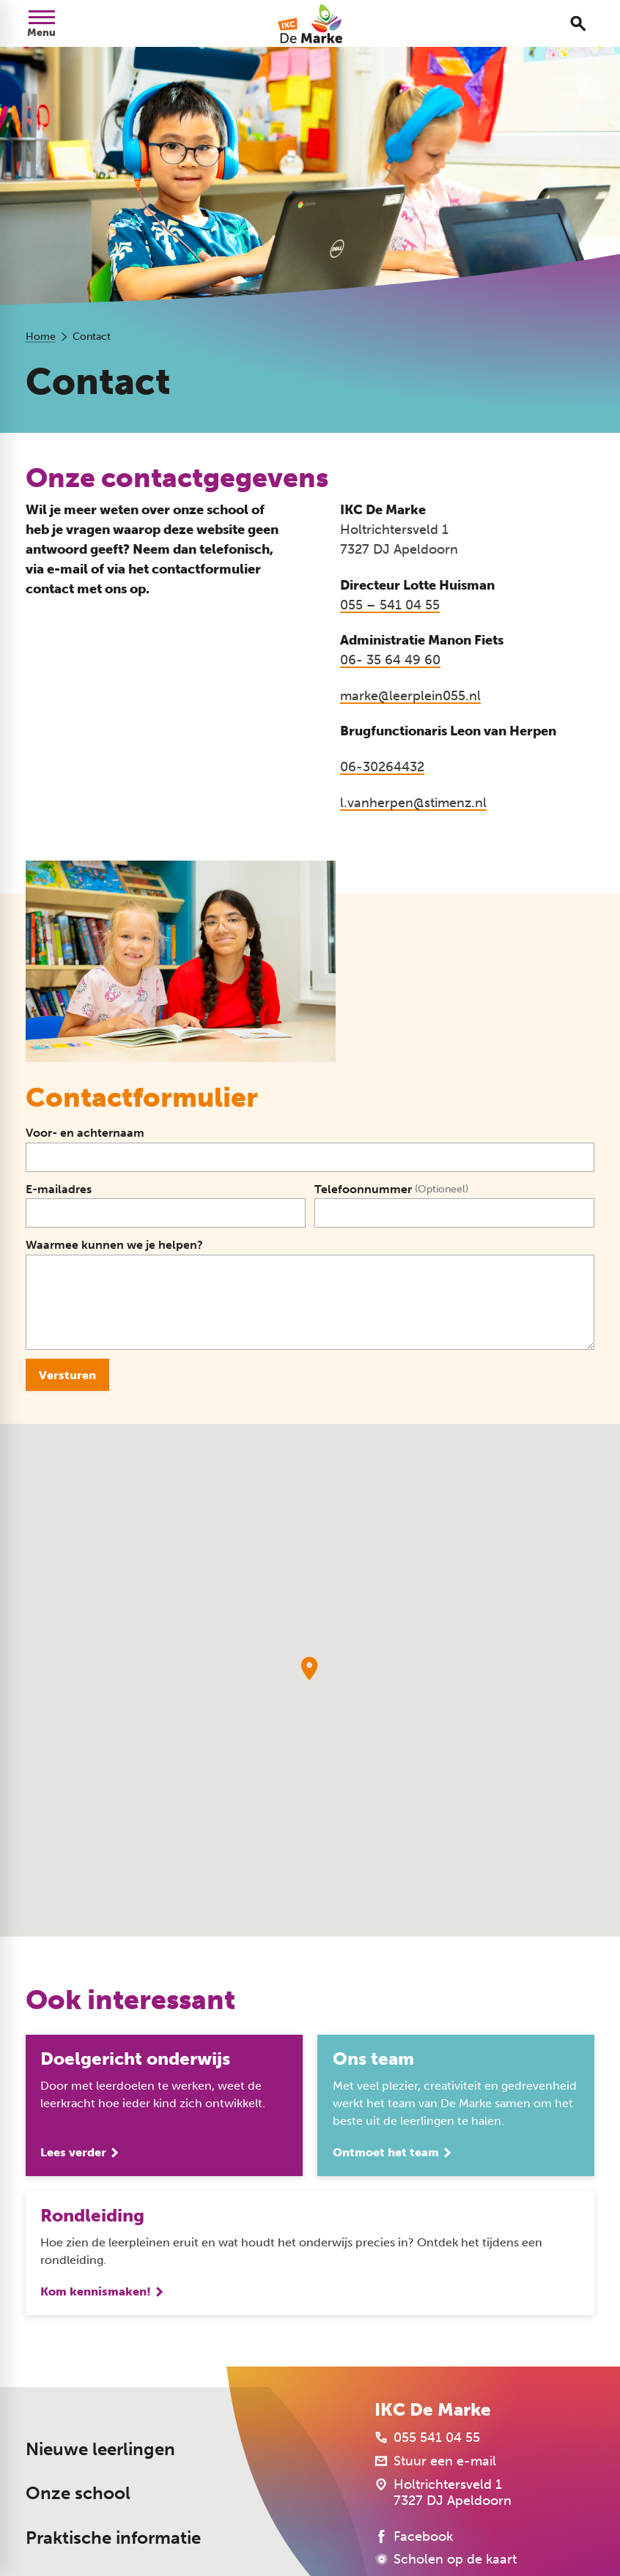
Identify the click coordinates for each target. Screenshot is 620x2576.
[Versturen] (67, 1375)
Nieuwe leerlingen (100, 2449)
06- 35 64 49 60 (390, 660)
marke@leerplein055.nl (410, 696)
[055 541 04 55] (427, 2438)
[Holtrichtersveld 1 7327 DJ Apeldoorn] (443, 2492)
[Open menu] (42, 23)
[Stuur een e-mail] (435, 2461)
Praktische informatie (113, 2537)
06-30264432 (382, 767)
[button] (309, 1668)
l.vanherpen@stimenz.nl (413, 803)
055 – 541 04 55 (390, 605)
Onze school (78, 2493)
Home (41, 336)
